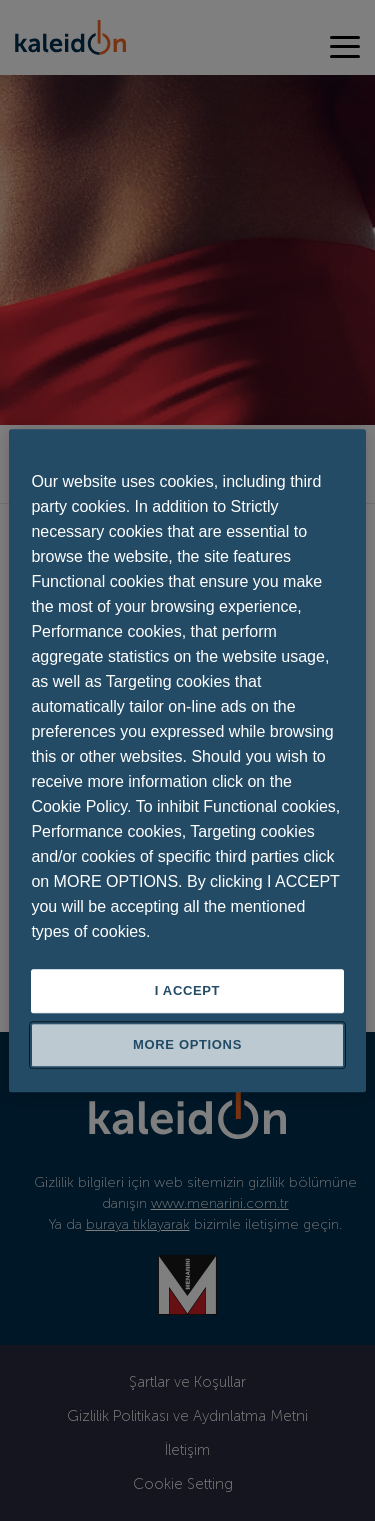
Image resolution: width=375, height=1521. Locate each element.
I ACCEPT (187, 990)
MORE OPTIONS (187, 1044)
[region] (187, 760)
